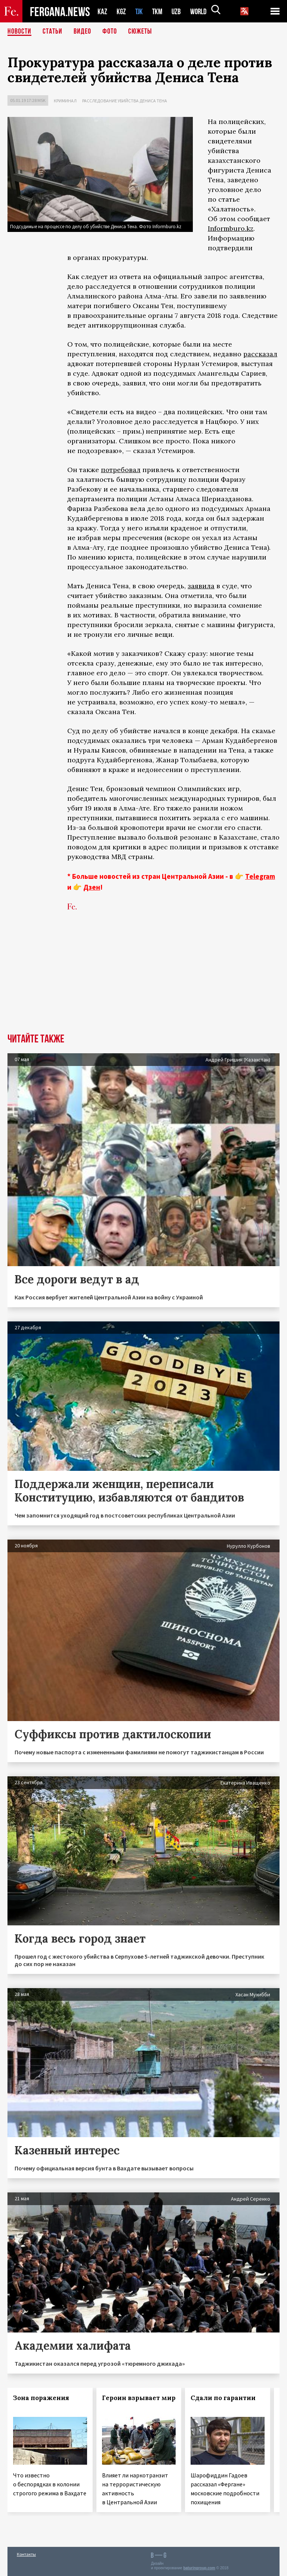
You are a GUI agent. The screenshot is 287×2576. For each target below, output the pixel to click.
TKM (158, 11)
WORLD (201, 11)
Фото (109, 31)
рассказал (260, 354)
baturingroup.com (199, 2568)
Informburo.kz (230, 228)
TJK (140, 11)
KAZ (102, 11)
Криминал (65, 100)
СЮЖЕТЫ (140, 31)
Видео (82, 31)
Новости (19, 31)
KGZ (121, 11)
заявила (201, 586)
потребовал (121, 469)
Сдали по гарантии (223, 2398)
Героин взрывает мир (139, 2398)
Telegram (260, 876)
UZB (178, 11)
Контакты (26, 2554)
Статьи (52, 31)
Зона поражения (41, 2398)
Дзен (91, 887)
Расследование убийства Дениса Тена (124, 100)
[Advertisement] (143, 977)
